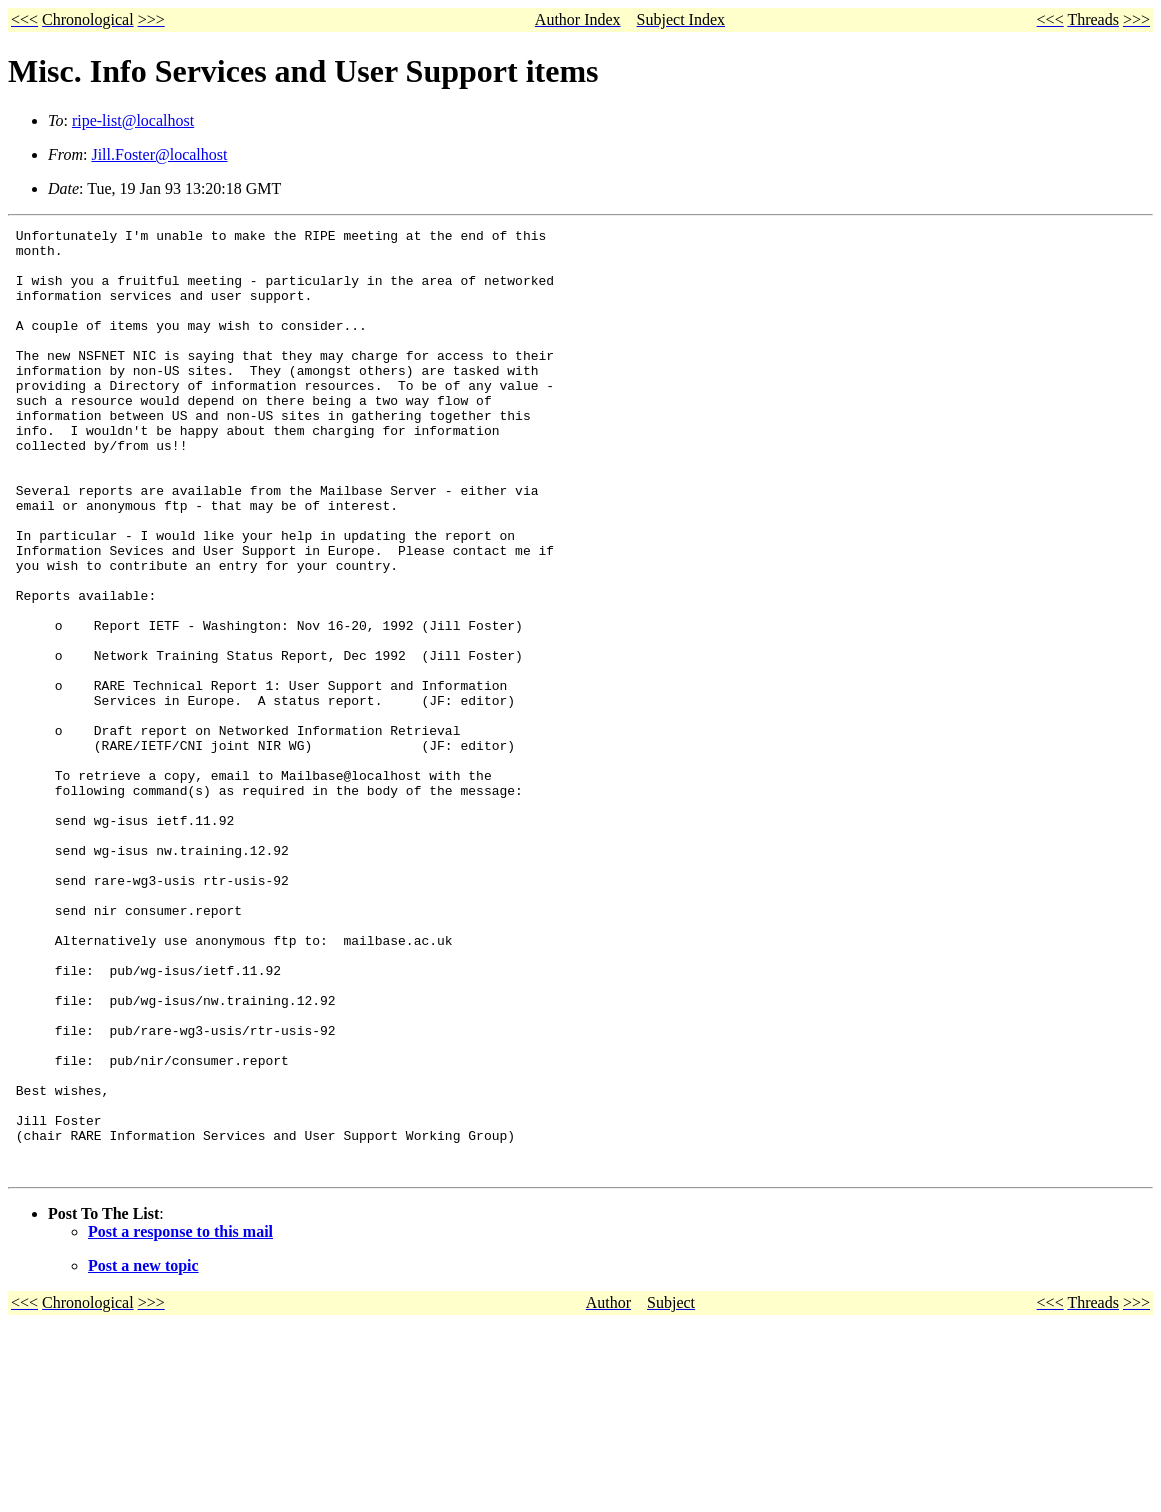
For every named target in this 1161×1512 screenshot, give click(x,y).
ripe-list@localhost (133, 120)
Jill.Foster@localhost (159, 154)
